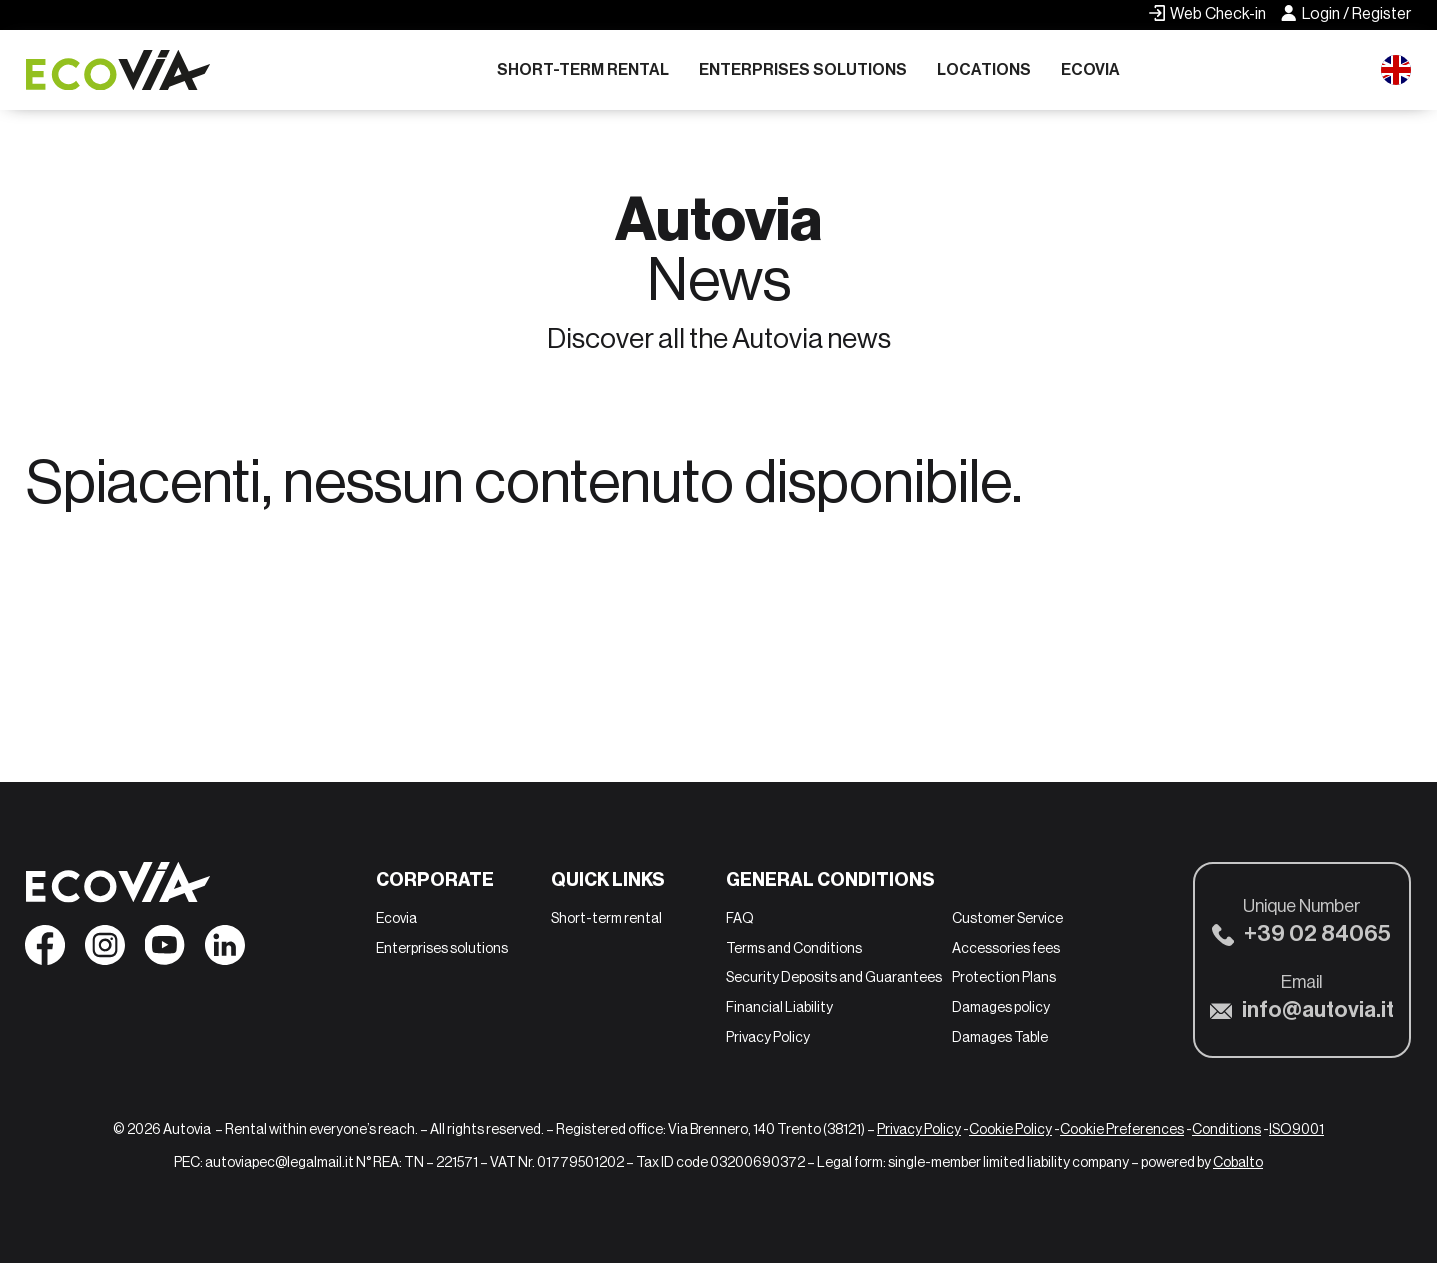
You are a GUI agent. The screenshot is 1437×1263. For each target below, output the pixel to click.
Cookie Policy (1010, 1129)
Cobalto (1238, 1162)
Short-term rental (583, 69)
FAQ (740, 918)
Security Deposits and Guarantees (834, 977)
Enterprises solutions (803, 69)
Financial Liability (779, 1007)
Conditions (1226, 1129)
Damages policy (1001, 1007)
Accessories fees (1006, 948)
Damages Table (1000, 1037)
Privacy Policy (768, 1037)
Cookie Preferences (1122, 1129)
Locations (984, 69)
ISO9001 (1296, 1129)
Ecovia (1090, 69)
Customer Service (1007, 918)
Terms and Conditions (794, 948)
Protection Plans (1004, 977)
